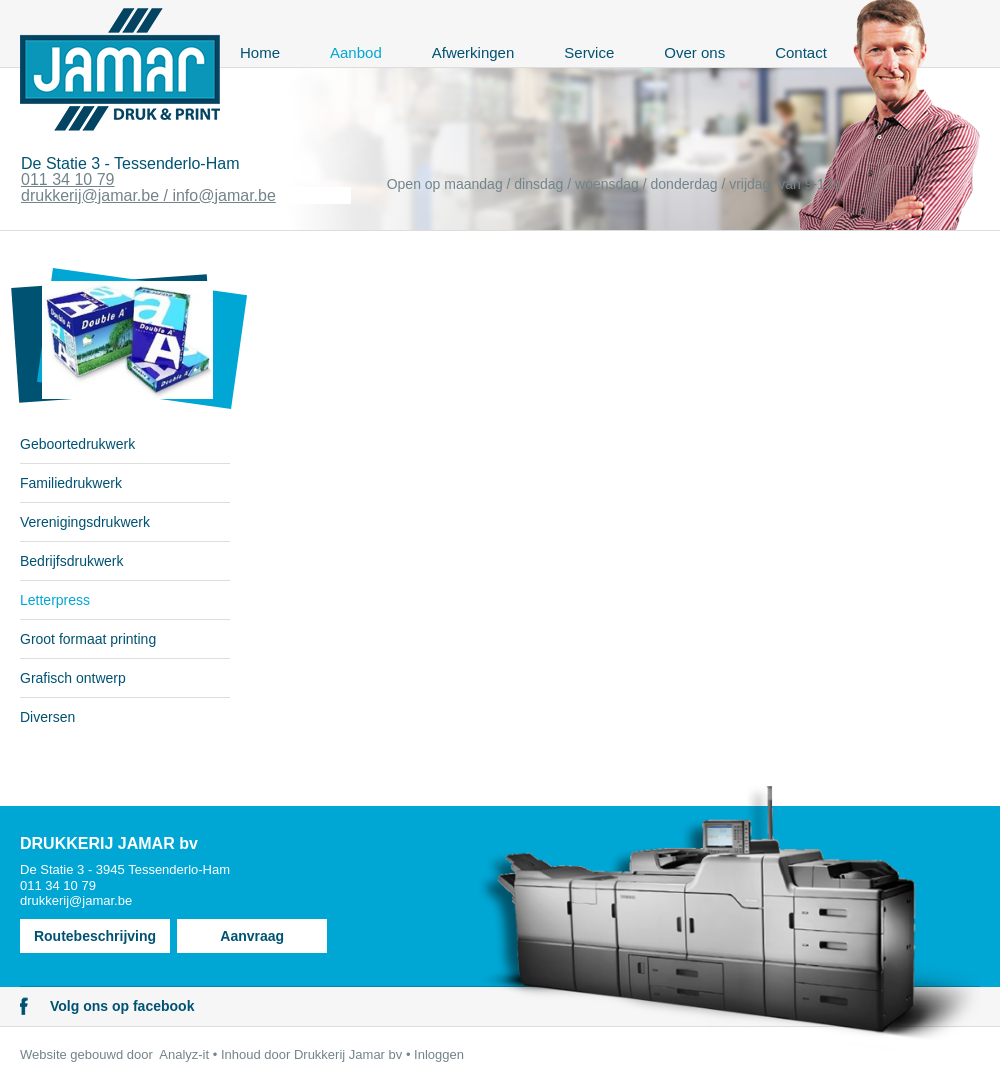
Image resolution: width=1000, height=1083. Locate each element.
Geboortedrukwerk (77, 444)
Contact (801, 52)
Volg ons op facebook (122, 1006)
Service (589, 52)
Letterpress (55, 600)
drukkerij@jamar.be (76, 900)
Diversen (47, 717)
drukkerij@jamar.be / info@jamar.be (148, 195)
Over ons (694, 52)
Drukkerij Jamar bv (348, 1054)
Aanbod (356, 52)
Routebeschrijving (95, 936)
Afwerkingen (473, 52)
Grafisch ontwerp (73, 678)
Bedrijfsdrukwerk (71, 561)
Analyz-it (184, 1054)
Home (260, 52)
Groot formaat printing (88, 639)
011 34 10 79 (67, 179)
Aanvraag (252, 936)
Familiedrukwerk (71, 483)
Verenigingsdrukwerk (85, 522)
